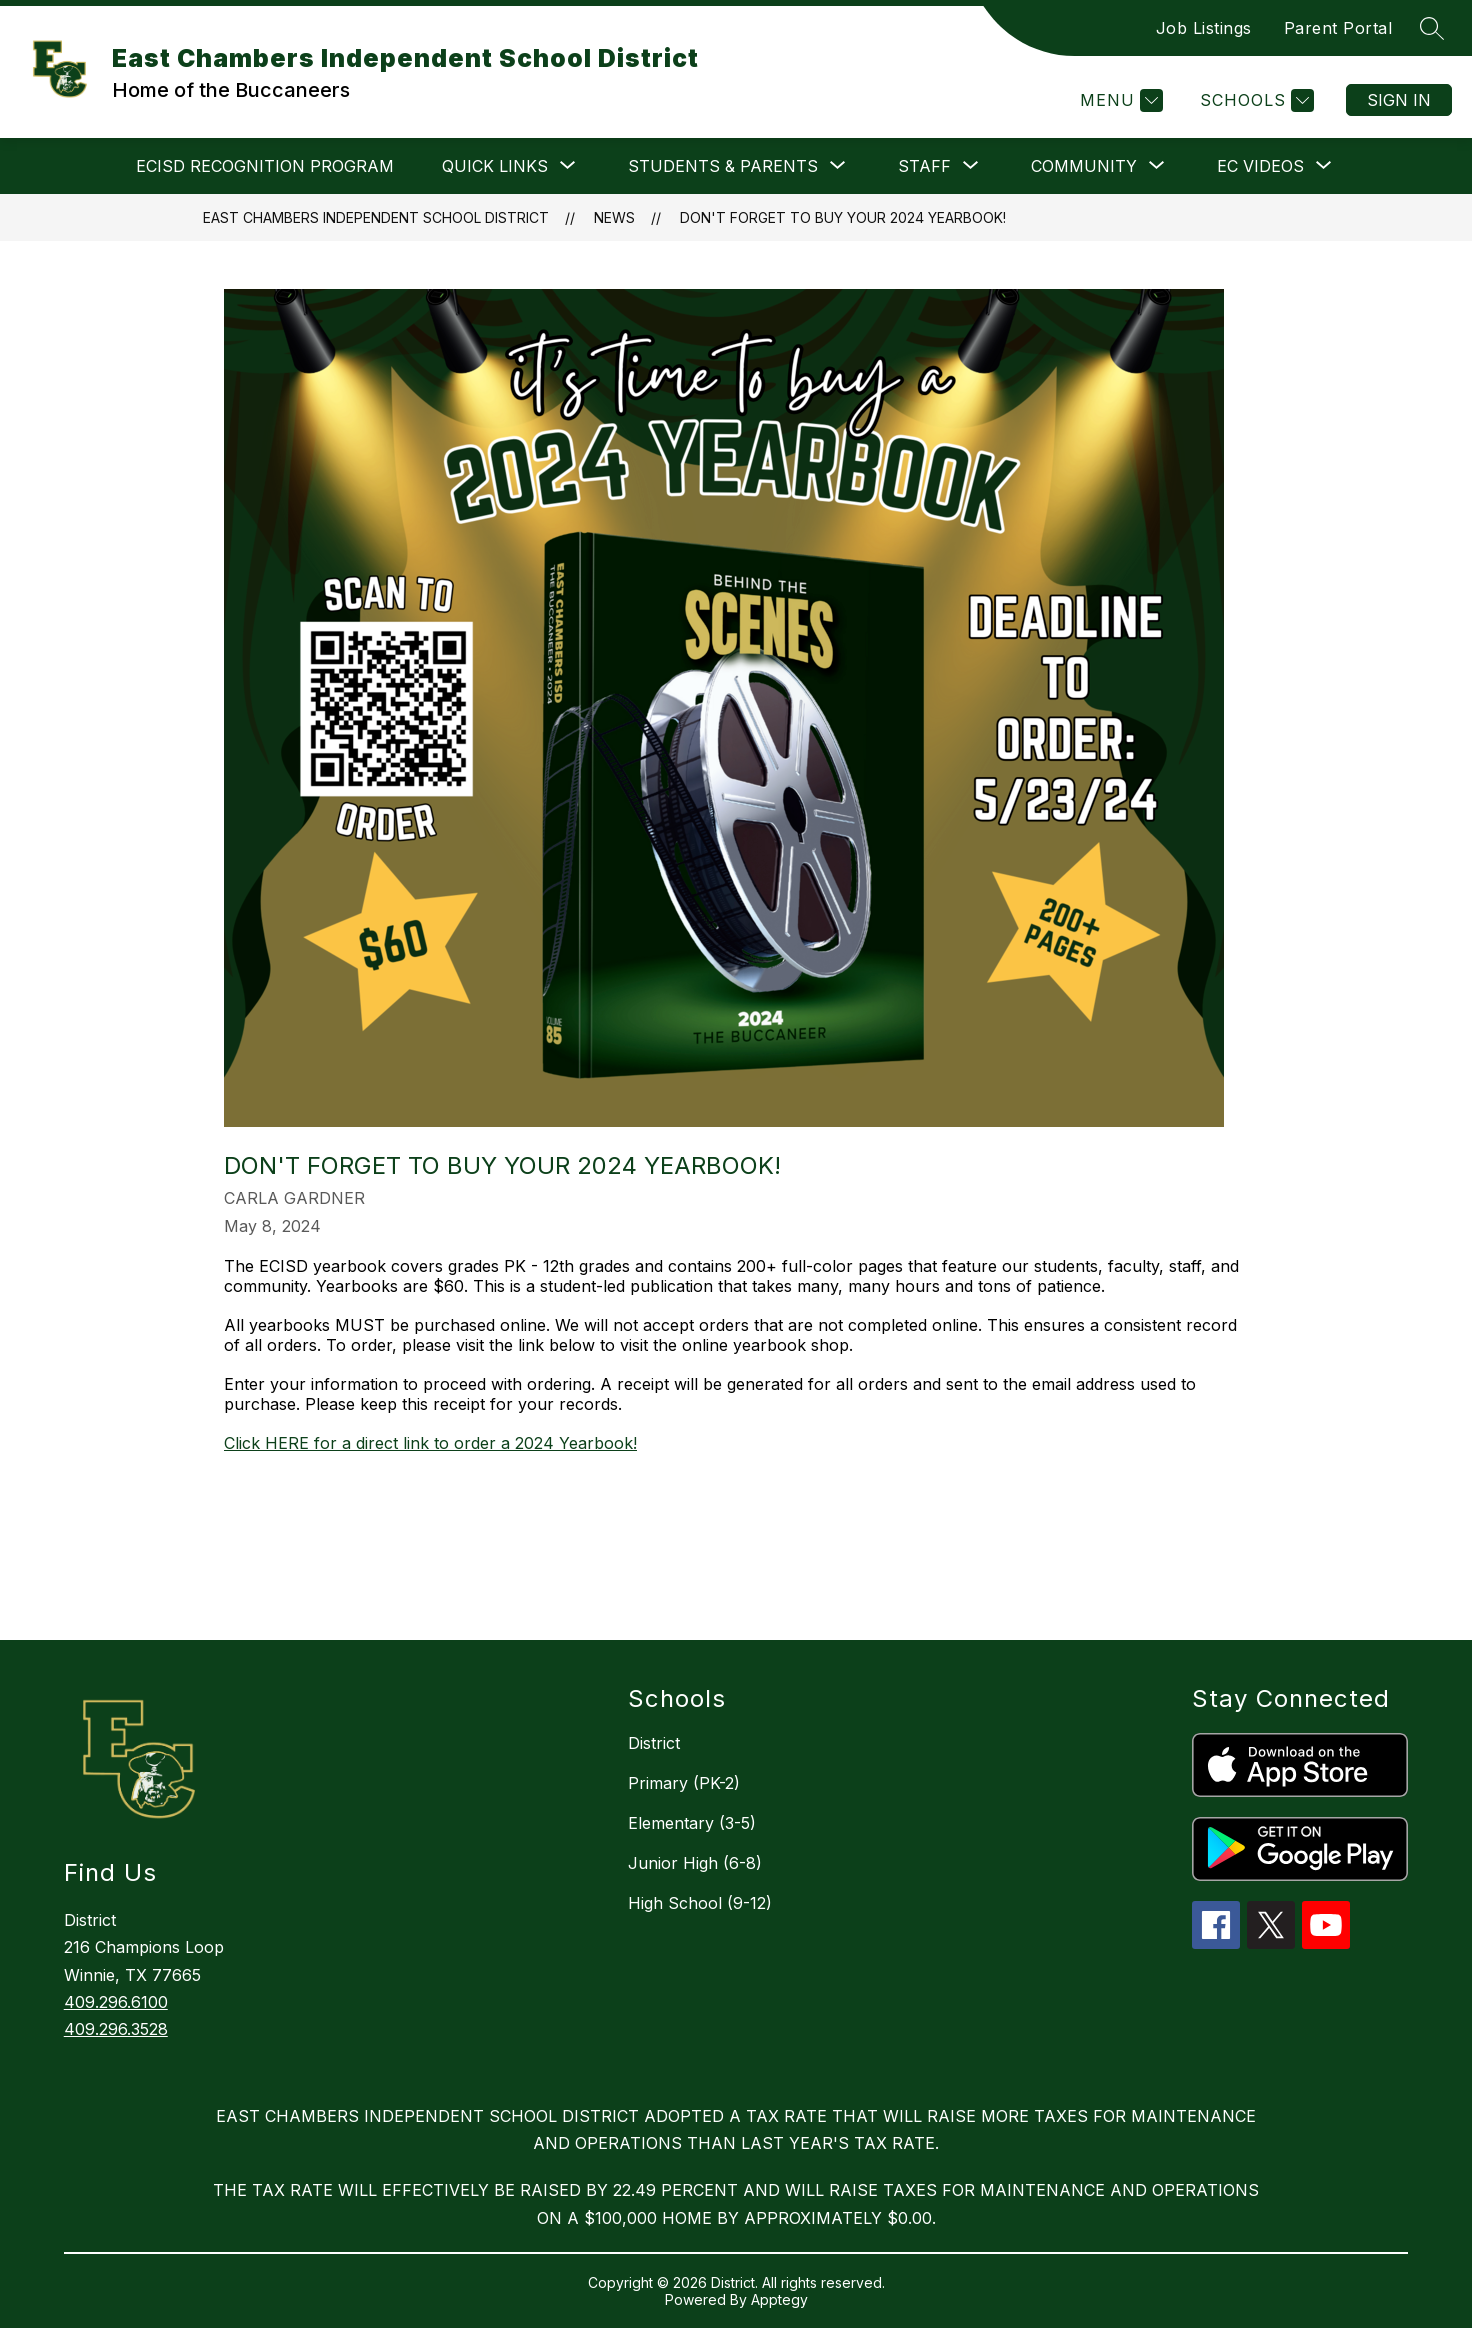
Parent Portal (1338, 28)
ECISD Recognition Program (265, 166)
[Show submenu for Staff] (924, 166)
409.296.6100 (116, 2002)
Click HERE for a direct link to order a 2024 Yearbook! (430, 1443)
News (614, 217)
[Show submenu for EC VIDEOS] (1260, 166)
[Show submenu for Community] (1084, 166)
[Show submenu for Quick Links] (495, 166)
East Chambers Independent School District (376, 217)
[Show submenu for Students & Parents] (723, 166)
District (654, 1743)
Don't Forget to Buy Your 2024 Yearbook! (843, 217)
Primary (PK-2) (684, 1783)
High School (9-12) (700, 1903)
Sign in (1399, 100)
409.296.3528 (116, 2029)
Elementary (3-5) (692, 1823)
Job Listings (1204, 28)
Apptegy (779, 2299)
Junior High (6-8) (695, 1863)
